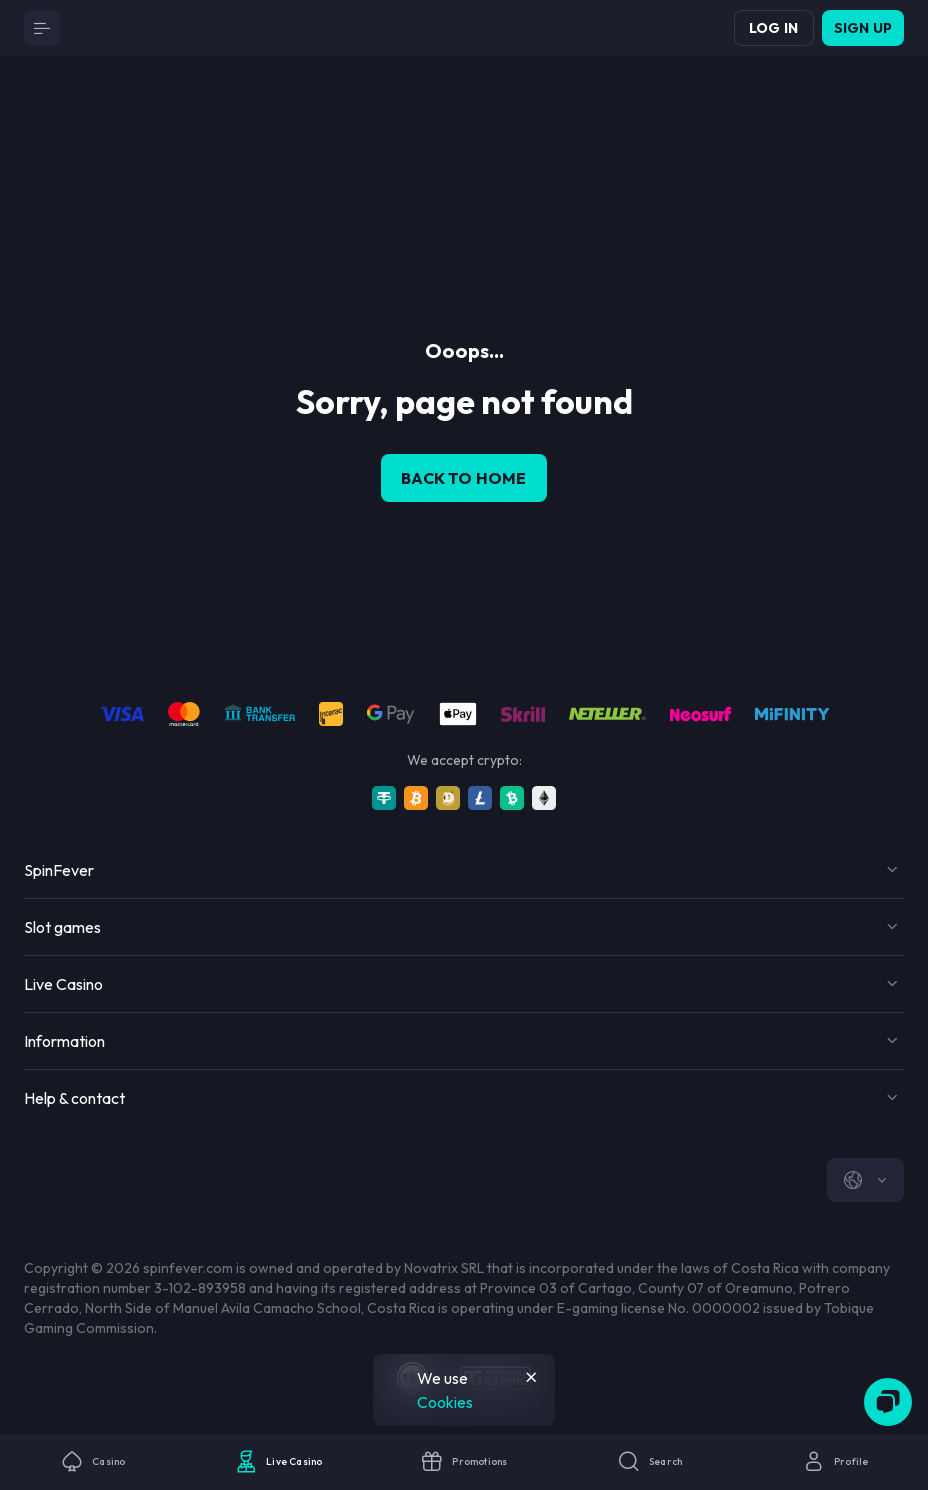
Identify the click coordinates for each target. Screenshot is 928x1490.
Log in (773, 28)
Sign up (863, 28)
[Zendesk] (888, 1402)
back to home (463, 478)
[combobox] (865, 1180)
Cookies (445, 1402)
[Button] (42, 28)
